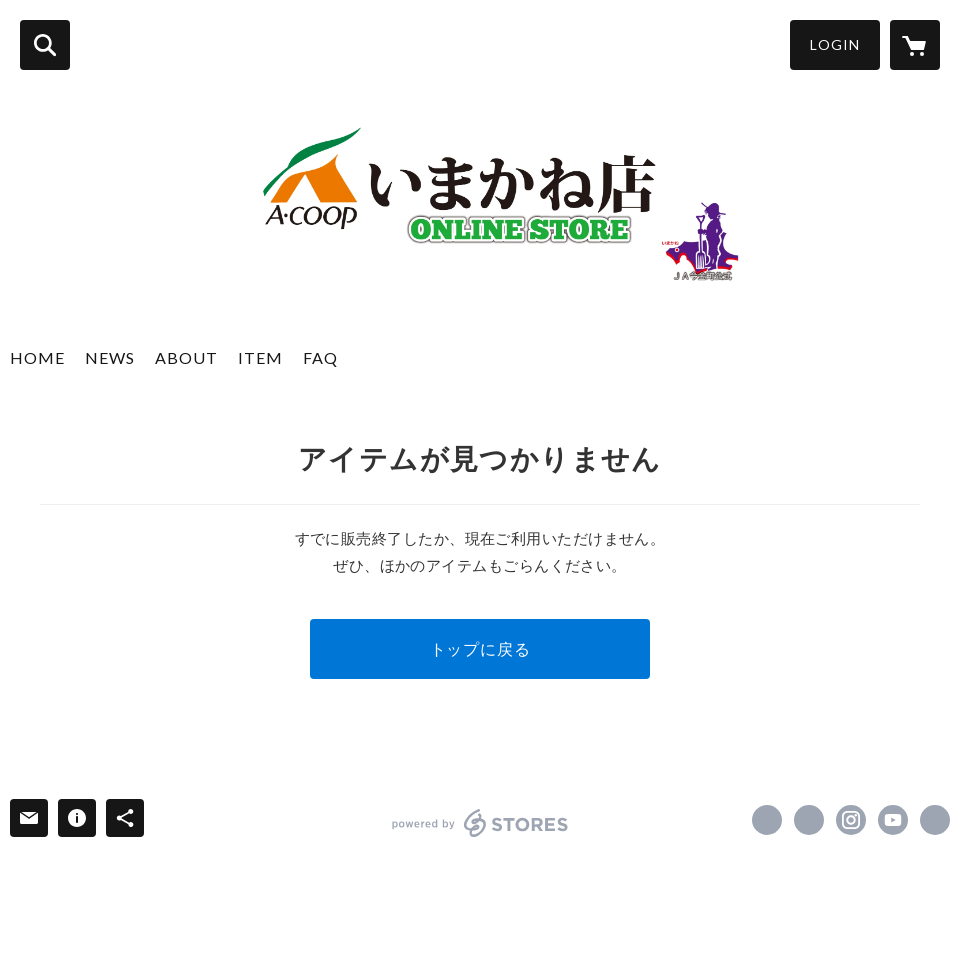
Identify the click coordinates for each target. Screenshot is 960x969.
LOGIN (835, 44)
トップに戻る (480, 648)
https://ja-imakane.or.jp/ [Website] (935, 820)
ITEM (260, 357)
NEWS (110, 357)
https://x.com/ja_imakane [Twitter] (809, 820)
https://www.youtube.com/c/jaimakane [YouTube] (893, 820)
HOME (37, 357)
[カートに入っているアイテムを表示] (915, 45)
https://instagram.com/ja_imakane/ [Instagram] (851, 820)
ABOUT (186, 357)
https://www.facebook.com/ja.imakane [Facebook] (767, 820)
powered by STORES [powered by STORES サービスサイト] (480, 823)
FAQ (320, 357)
